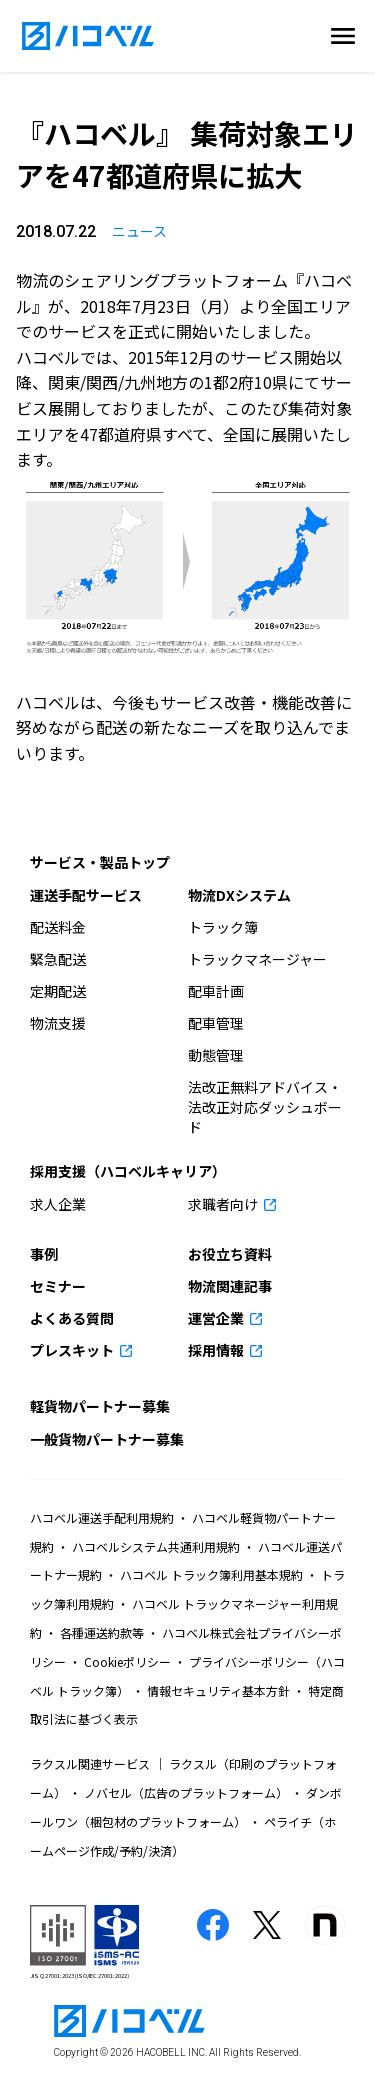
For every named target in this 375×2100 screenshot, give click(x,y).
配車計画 (216, 991)
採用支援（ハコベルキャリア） (128, 1171)
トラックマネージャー (257, 959)
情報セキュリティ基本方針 (218, 1690)
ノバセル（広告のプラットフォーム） (186, 1792)
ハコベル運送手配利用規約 (103, 1517)
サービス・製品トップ (100, 862)
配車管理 (216, 1023)
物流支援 (58, 1023)
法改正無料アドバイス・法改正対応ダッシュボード (265, 1107)
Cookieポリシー (127, 1661)
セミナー (58, 1286)
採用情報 (217, 1350)
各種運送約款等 (102, 1632)
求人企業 (58, 1204)
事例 (44, 1254)
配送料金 (58, 927)
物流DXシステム (239, 895)
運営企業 (217, 1318)
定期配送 (58, 991)
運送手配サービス (86, 895)
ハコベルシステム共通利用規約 (156, 1546)
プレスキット (73, 1350)
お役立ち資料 (230, 1254)
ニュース (139, 231)
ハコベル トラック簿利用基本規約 (211, 1574)
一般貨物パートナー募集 (107, 1439)
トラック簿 (223, 927)
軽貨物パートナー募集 (100, 1406)
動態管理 (216, 1055)
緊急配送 (58, 959)
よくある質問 (72, 1318)
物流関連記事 (230, 1286)
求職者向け (224, 1204)
